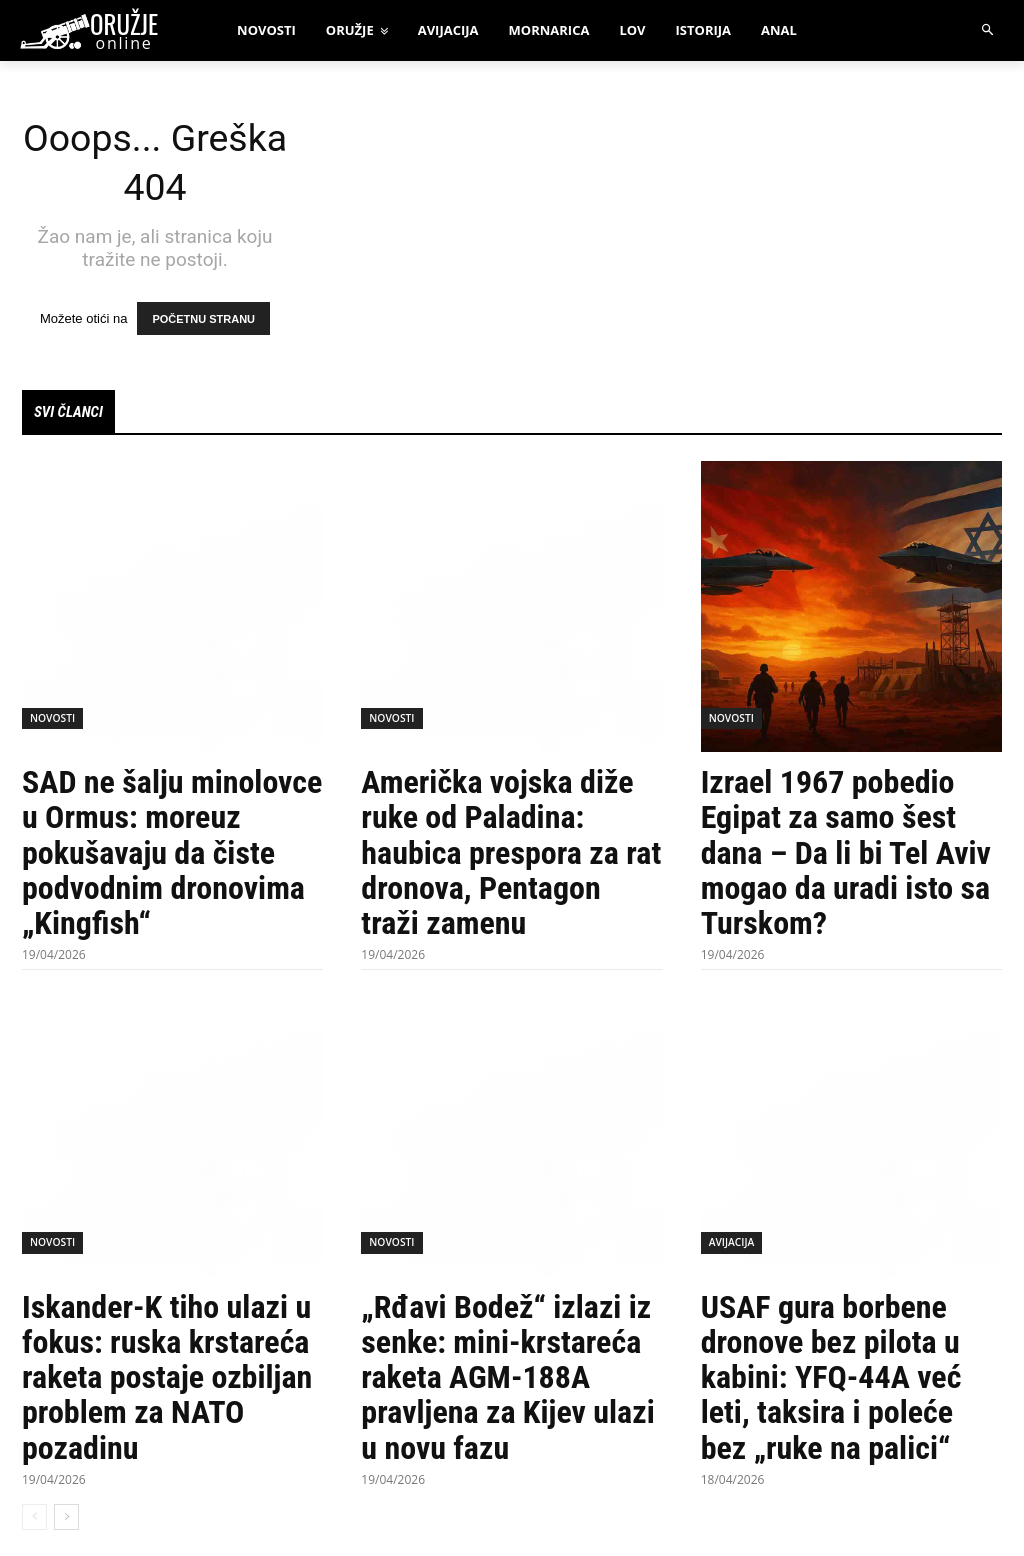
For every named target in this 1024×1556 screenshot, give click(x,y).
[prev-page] (34, 1518)
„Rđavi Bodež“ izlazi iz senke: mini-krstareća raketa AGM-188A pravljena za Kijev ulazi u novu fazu (507, 1379)
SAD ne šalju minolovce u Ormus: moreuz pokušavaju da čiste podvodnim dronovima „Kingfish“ (172, 854)
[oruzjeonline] (108, 31)
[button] (988, 30)
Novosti (52, 720)
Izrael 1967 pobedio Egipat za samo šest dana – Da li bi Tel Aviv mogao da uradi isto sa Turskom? (846, 854)
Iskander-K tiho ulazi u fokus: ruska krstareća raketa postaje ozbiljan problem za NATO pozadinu (167, 1379)
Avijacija (731, 1245)
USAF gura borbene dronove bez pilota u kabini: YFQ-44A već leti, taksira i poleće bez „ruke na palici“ (831, 1379)
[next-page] (66, 1518)
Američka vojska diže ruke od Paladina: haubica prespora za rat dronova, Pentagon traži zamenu (511, 854)
